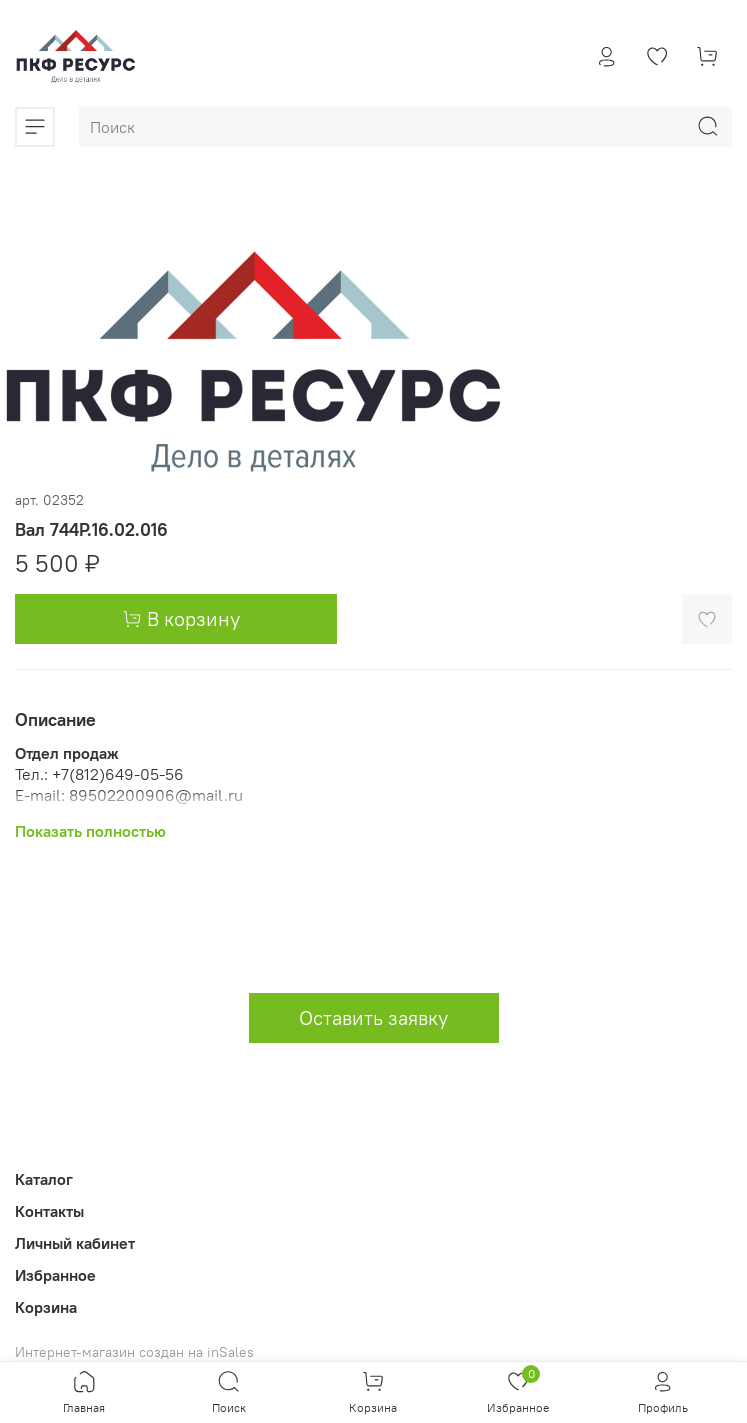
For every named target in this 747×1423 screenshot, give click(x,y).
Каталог (44, 1179)
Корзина (46, 1307)
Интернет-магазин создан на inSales (134, 1352)
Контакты (49, 1211)
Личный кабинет (75, 1243)
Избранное (55, 1275)
